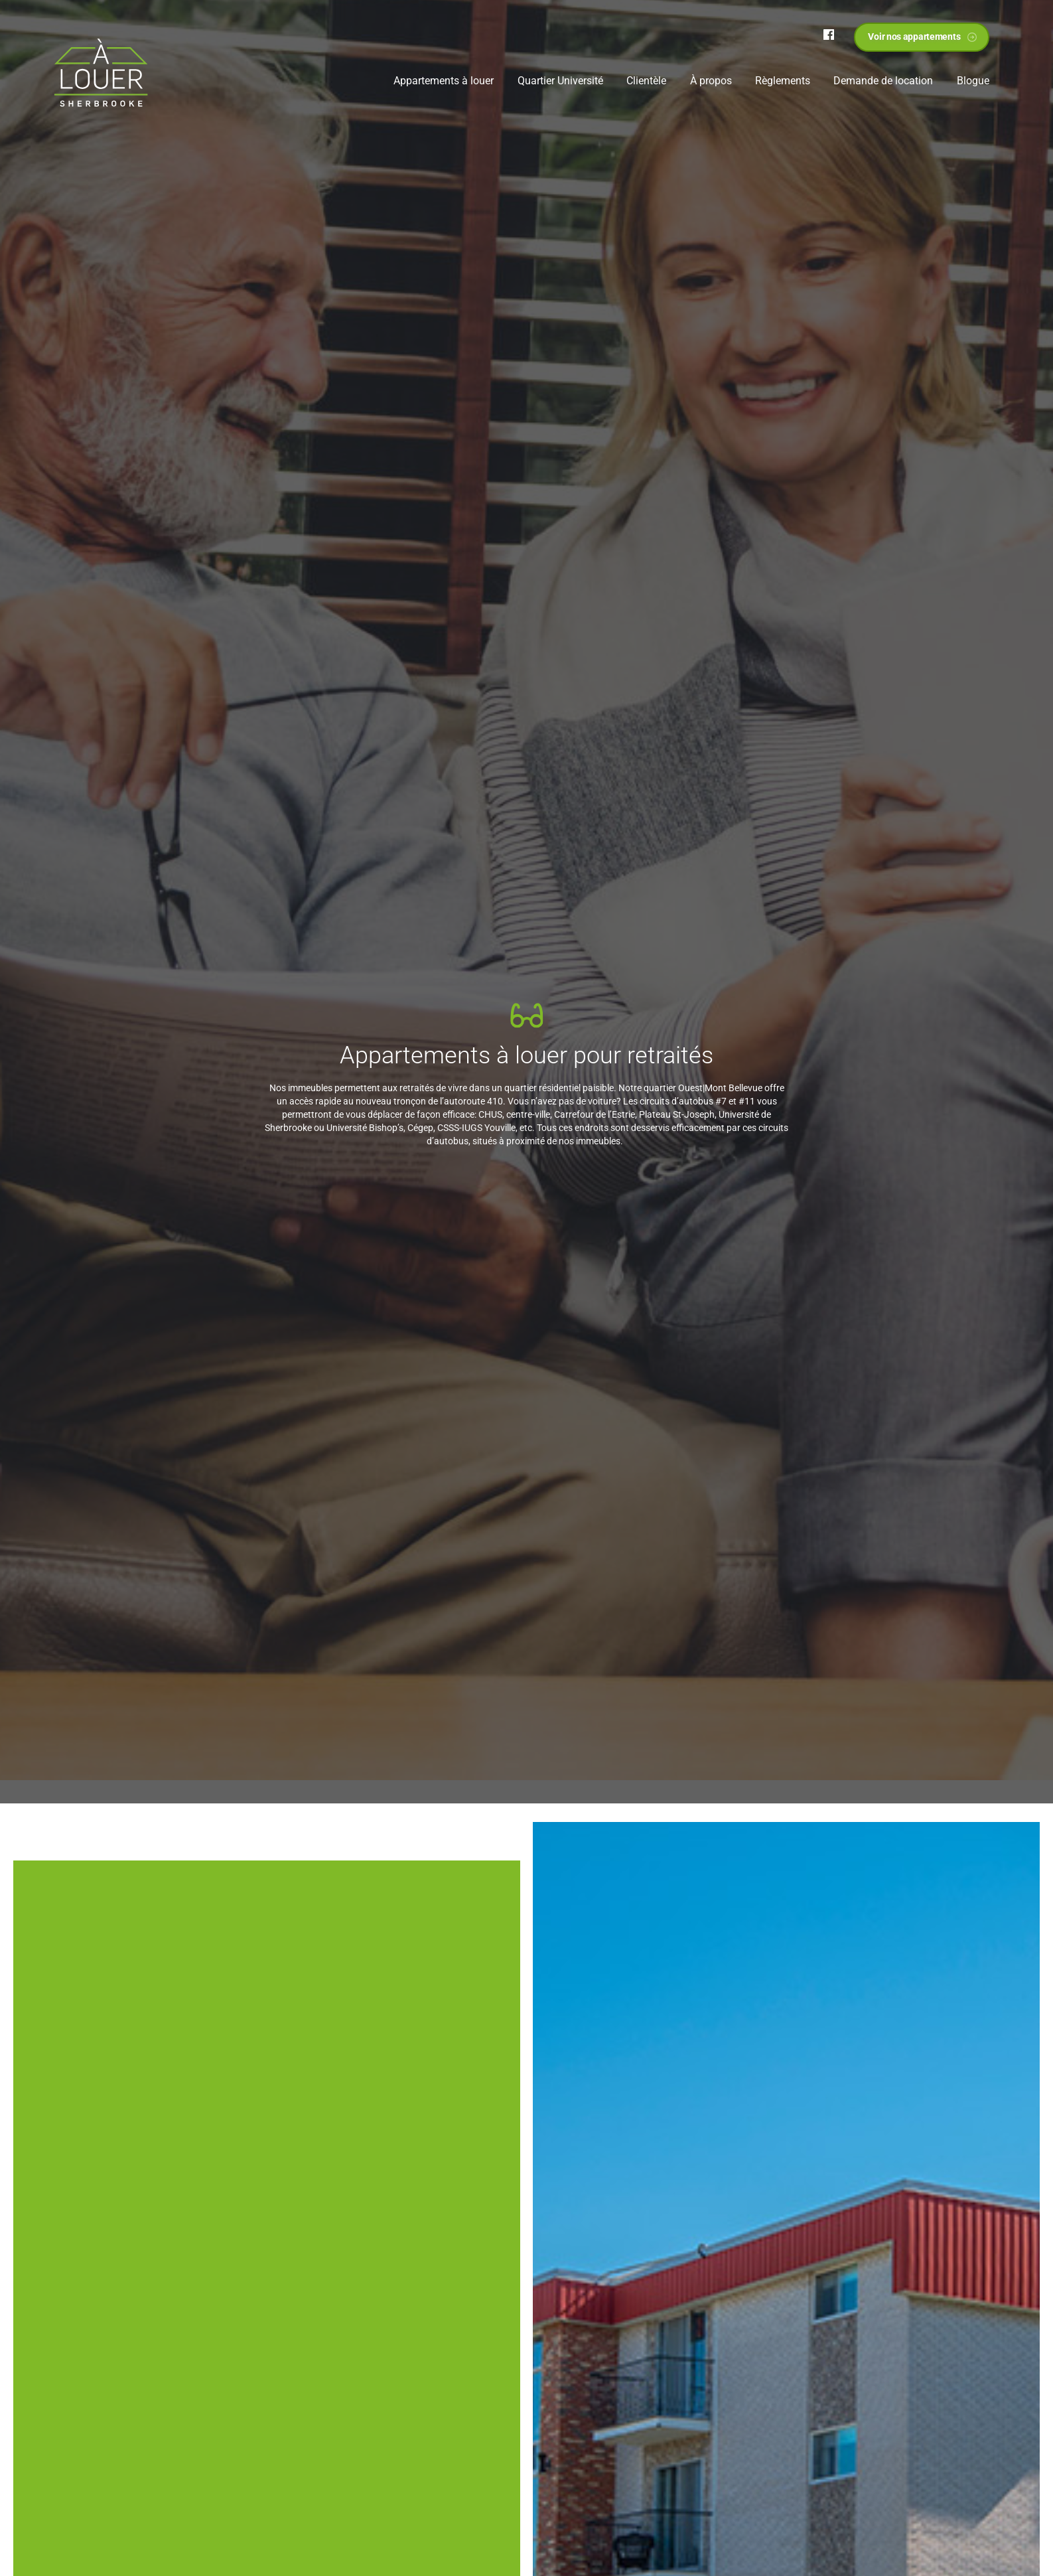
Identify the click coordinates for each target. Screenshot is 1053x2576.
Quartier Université (560, 80)
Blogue (973, 80)
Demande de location (883, 80)
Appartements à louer (443, 80)
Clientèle (646, 80)
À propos (711, 80)
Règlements (782, 80)
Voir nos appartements (914, 36)
